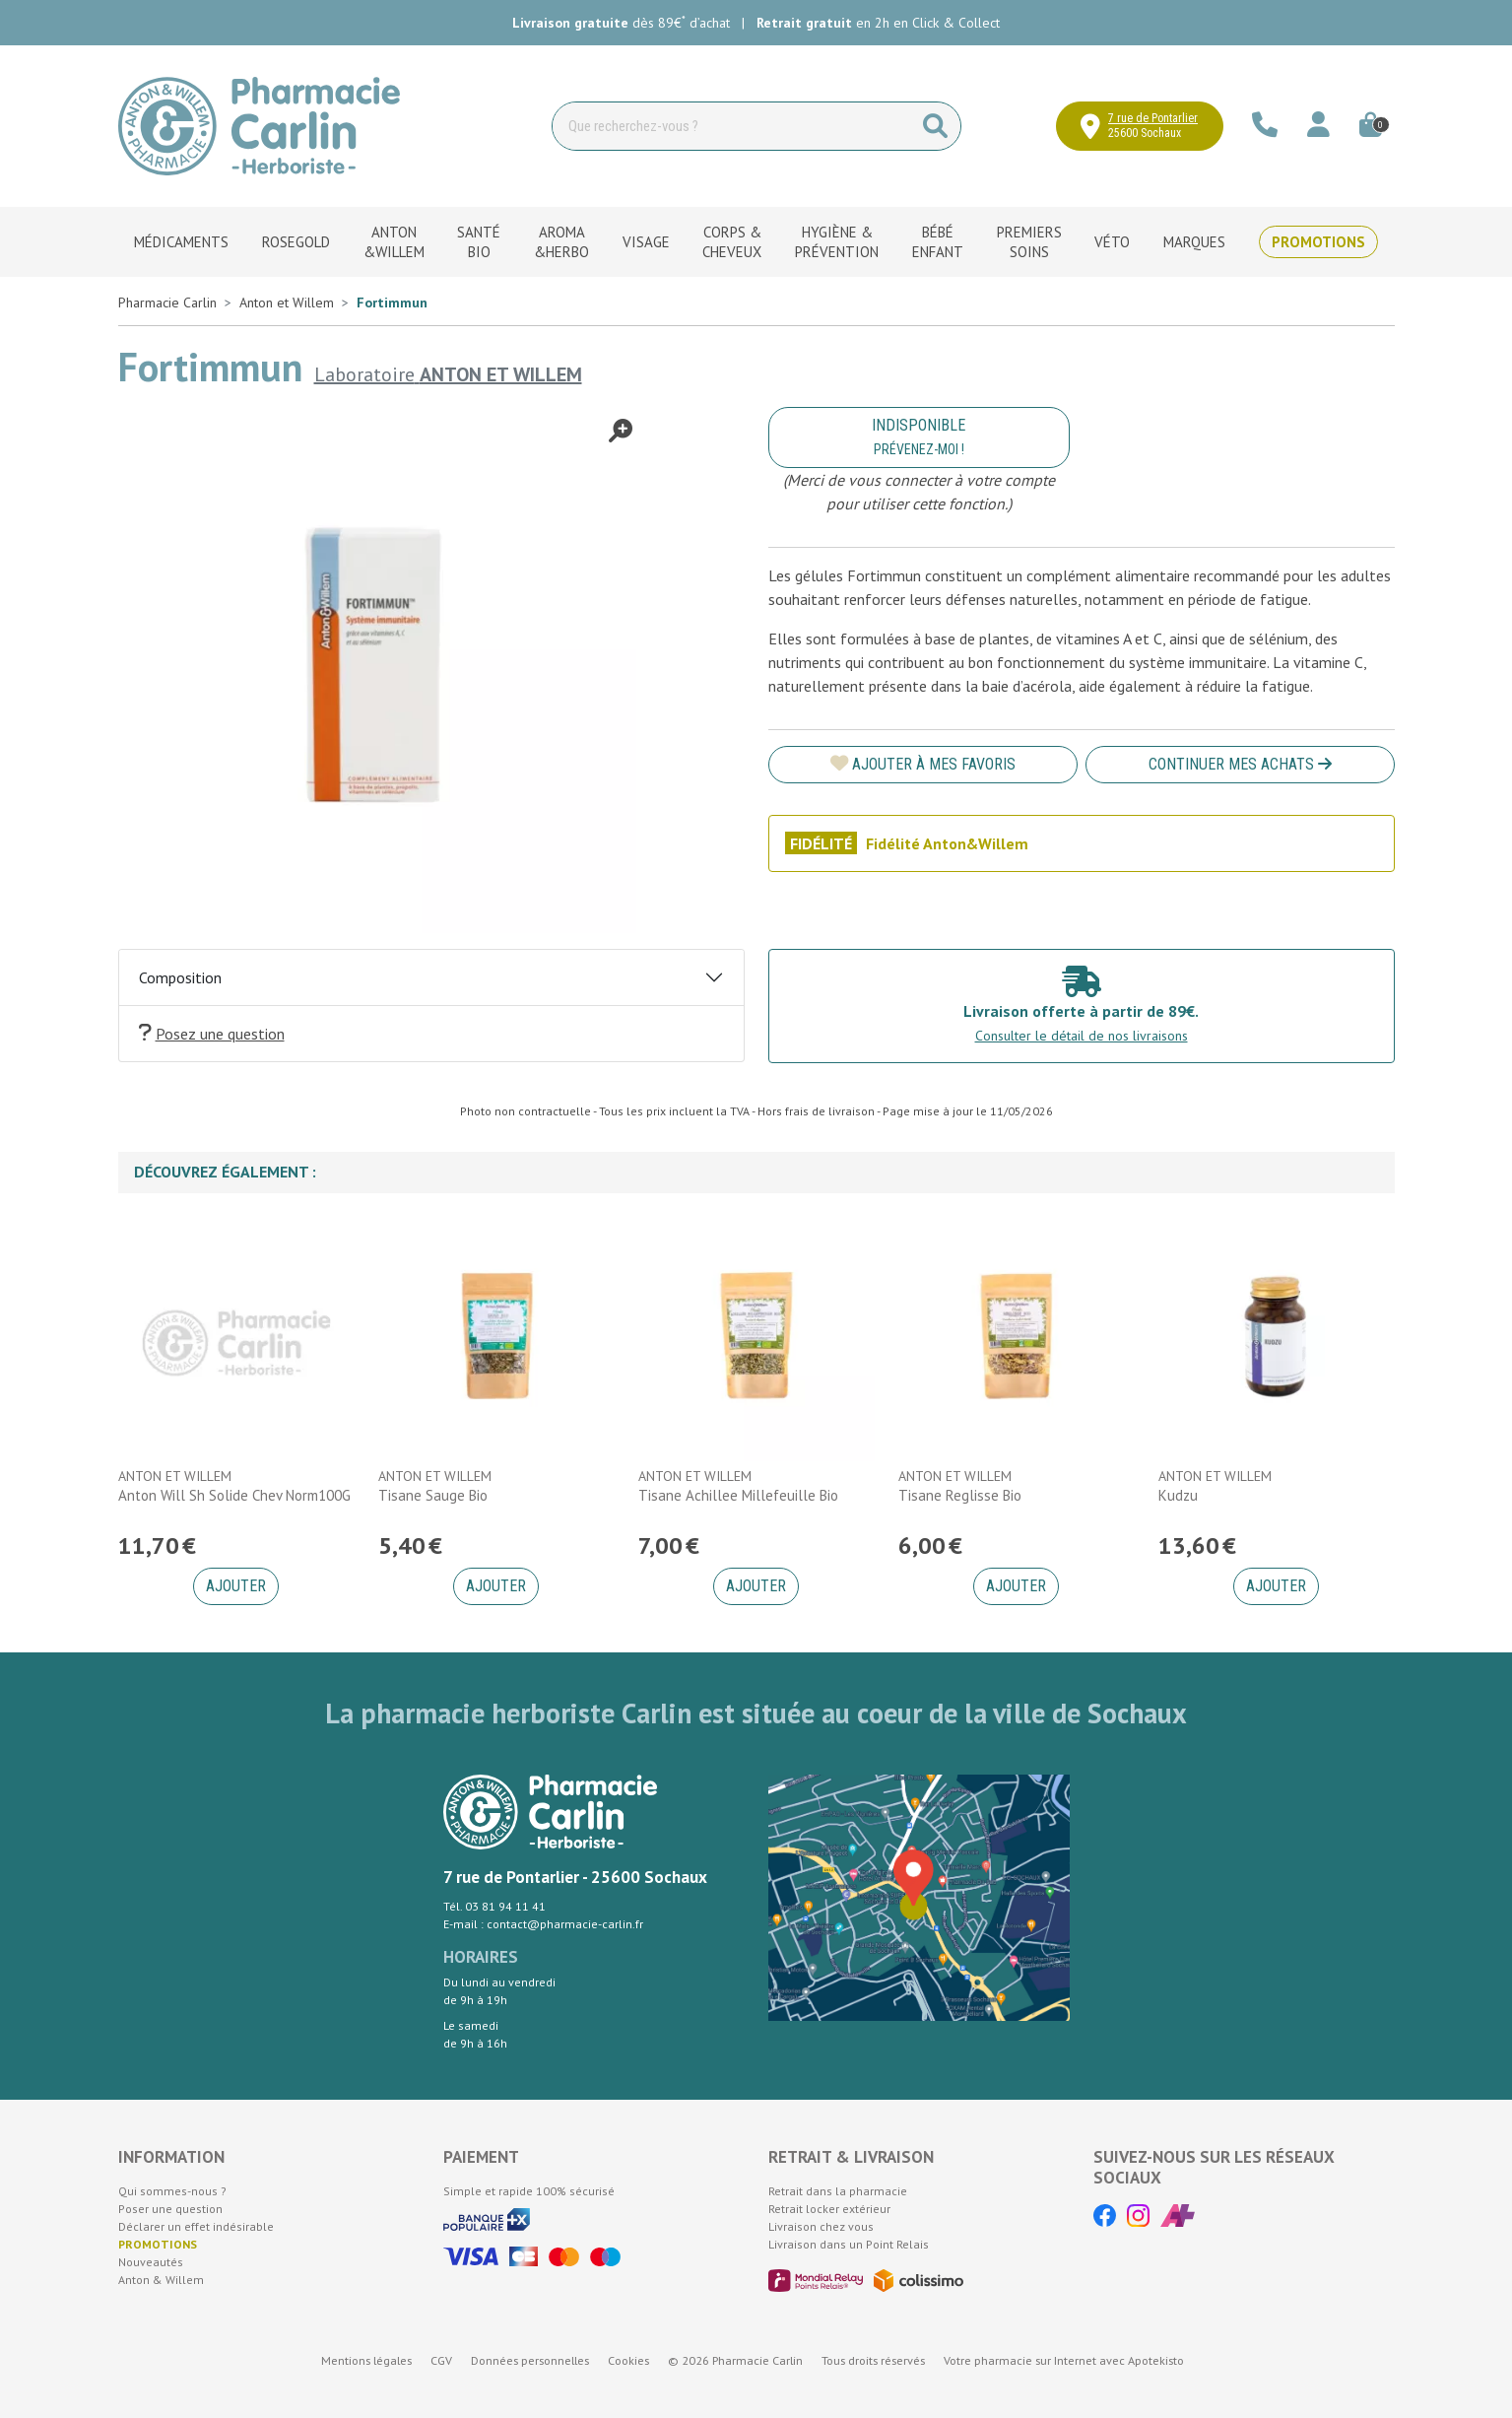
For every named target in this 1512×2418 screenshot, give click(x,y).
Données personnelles (530, 2360)
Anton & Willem (161, 2279)
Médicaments (181, 242)
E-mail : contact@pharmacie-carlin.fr (543, 1923)
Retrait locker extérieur (829, 2208)
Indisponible (918, 436)
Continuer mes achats (1240, 764)
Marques (1194, 242)
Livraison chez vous (821, 2226)
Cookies (628, 2360)
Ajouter (236, 1586)
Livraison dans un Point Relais (848, 2244)
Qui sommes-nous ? (172, 2190)
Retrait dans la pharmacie (837, 2190)
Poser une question (170, 2208)
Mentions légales (366, 2360)
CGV (441, 2360)
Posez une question (212, 1033)
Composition (180, 977)
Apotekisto (1064, 2360)
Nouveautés (150, 2261)
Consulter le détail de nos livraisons (1081, 1035)
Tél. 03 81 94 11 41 (494, 1906)
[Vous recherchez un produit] (732, 126)
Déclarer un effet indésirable (196, 2226)
